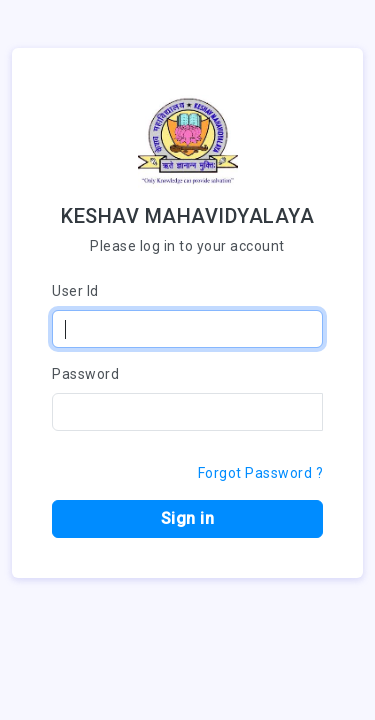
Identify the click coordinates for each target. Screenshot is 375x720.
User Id (75, 291)
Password (85, 374)
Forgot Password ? (261, 473)
